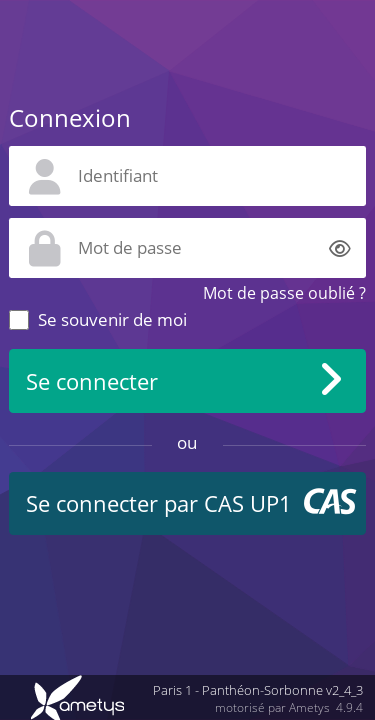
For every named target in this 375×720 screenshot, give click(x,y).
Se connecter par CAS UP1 (159, 503)
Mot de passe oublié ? (284, 293)
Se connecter (92, 381)
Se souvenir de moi (112, 319)
